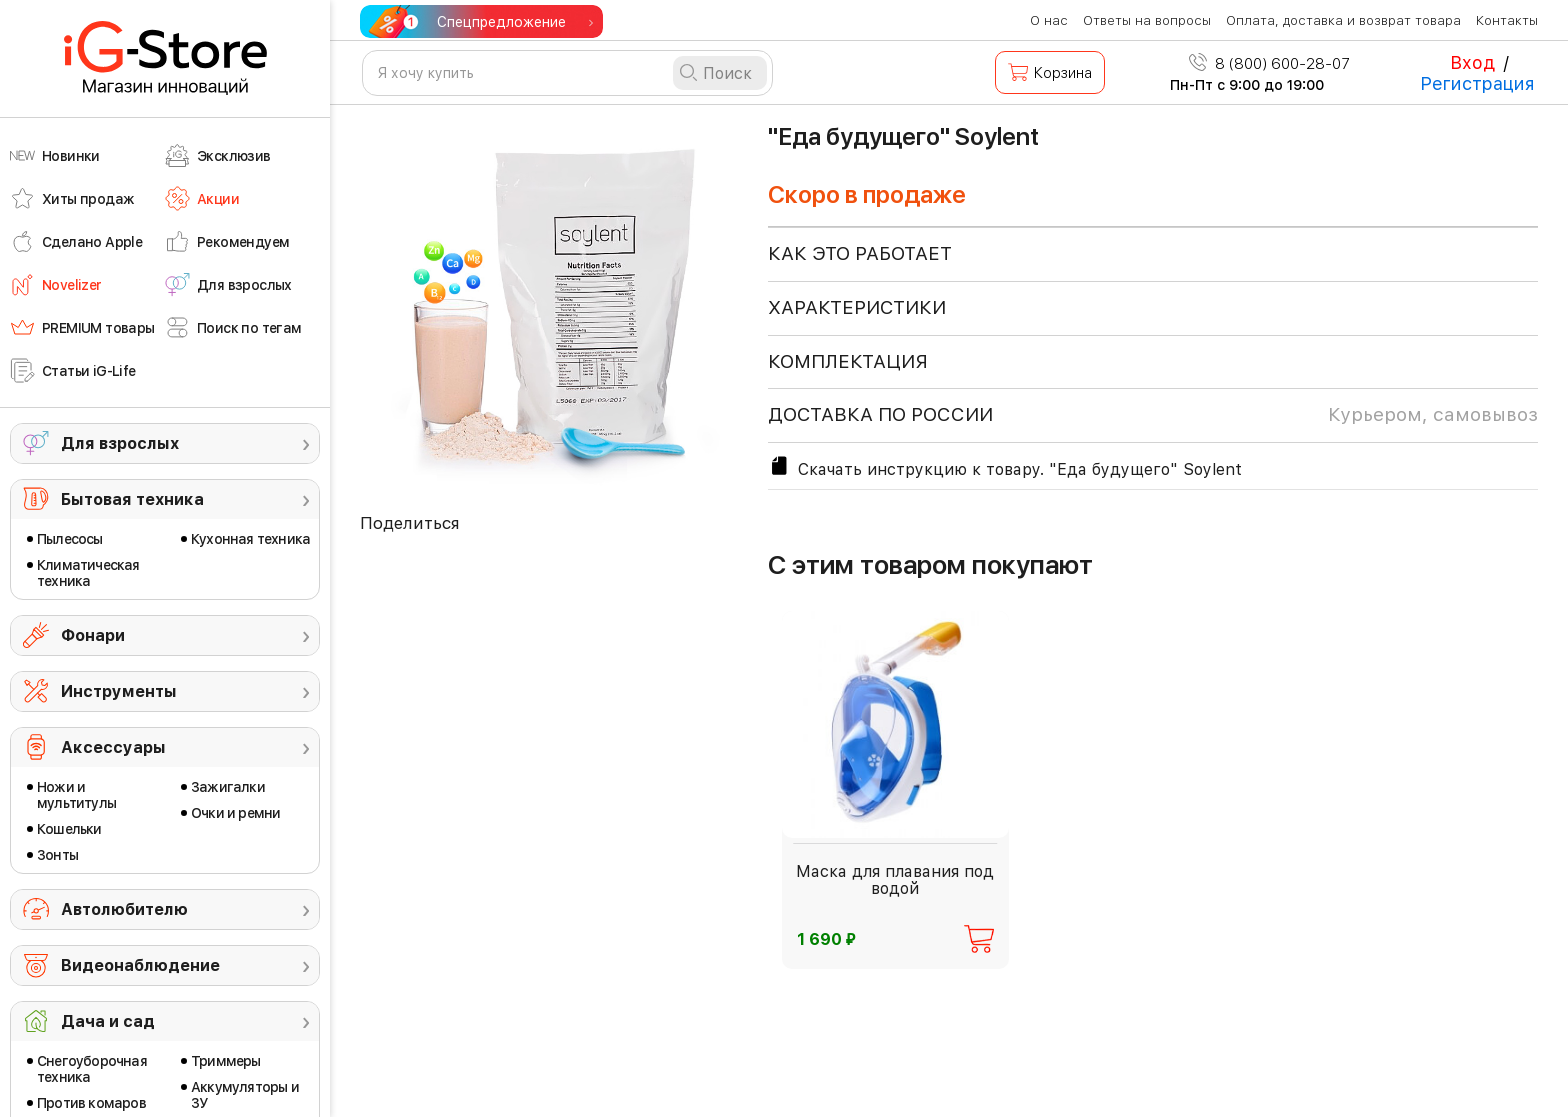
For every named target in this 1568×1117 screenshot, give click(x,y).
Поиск (727, 73)
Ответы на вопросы (1147, 20)
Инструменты (119, 691)
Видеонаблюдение (140, 965)
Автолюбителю (124, 909)
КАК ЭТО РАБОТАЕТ (860, 253)
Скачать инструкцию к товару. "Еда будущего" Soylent (1005, 466)
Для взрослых (120, 443)
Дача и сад (108, 1021)
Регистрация (1477, 83)
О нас (1049, 20)
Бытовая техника (132, 499)
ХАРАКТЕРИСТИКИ (857, 307)
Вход (1472, 62)
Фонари (93, 635)
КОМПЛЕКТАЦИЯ (848, 361)
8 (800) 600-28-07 (1269, 64)
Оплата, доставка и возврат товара (1343, 20)
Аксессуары (113, 747)
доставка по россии (1153, 415)
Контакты (1507, 20)
